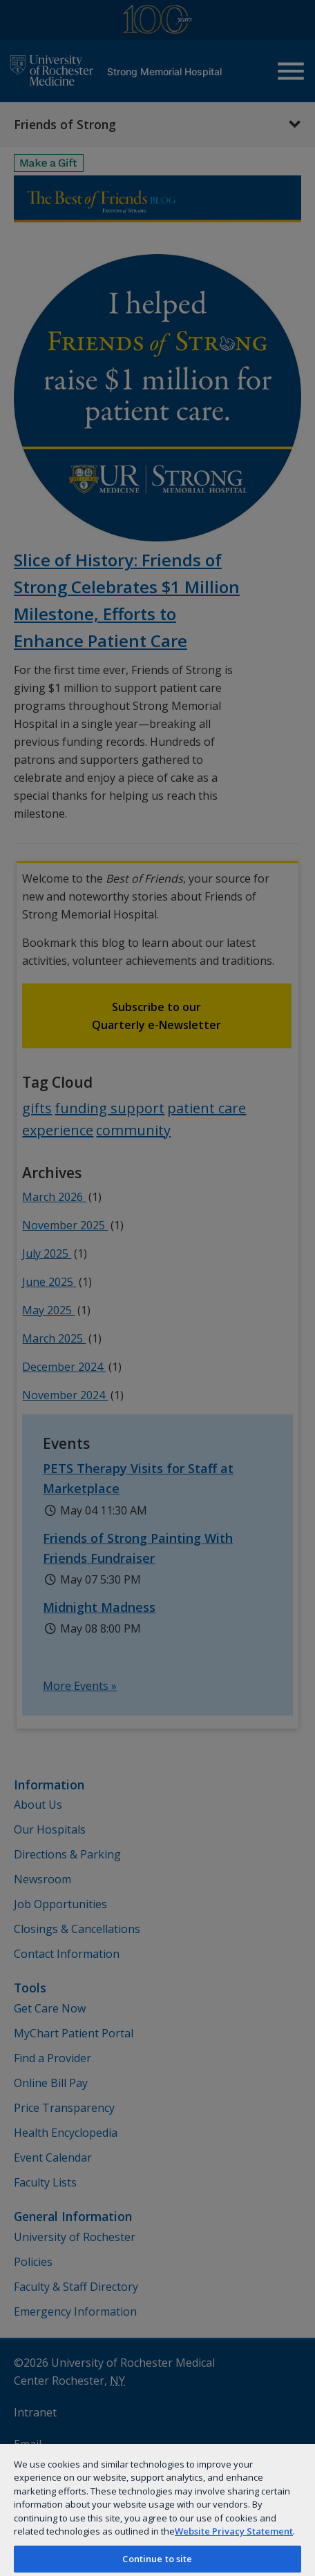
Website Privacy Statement (234, 2531)
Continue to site (157, 2559)
